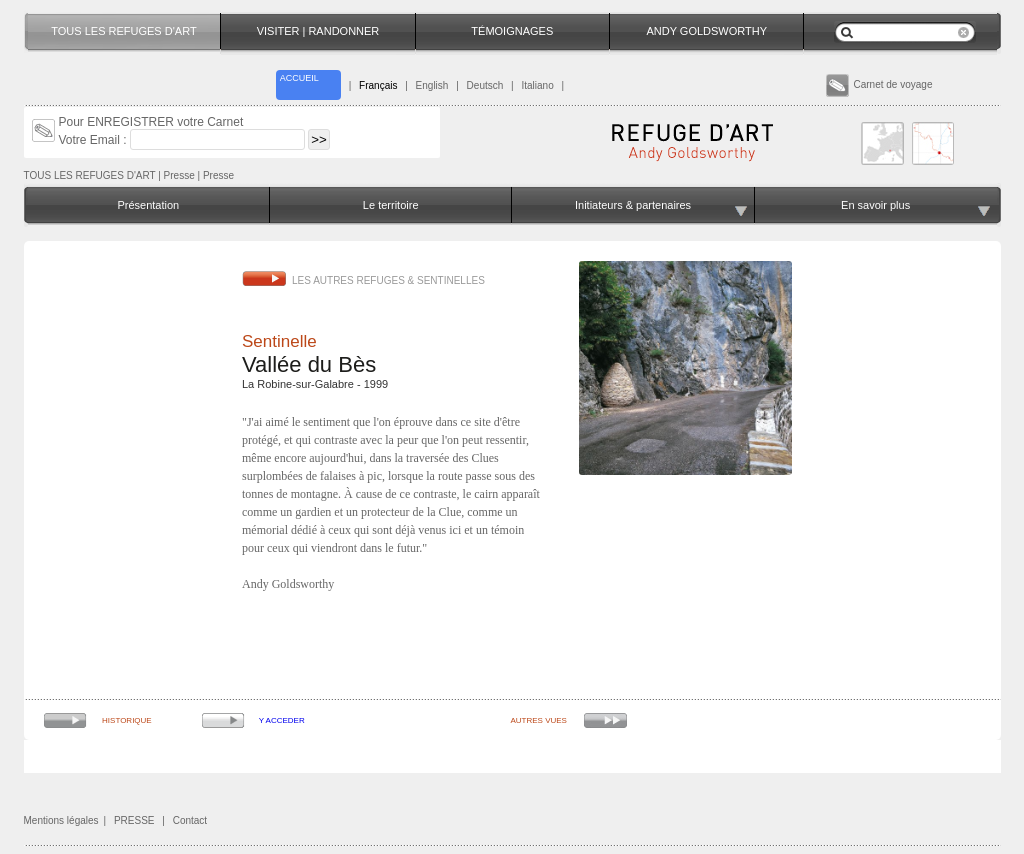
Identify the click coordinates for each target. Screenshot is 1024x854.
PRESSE (134, 820)
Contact (190, 820)
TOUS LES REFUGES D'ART (90, 175)
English (432, 85)
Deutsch (485, 85)
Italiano (537, 85)
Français (378, 85)
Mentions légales (61, 820)
